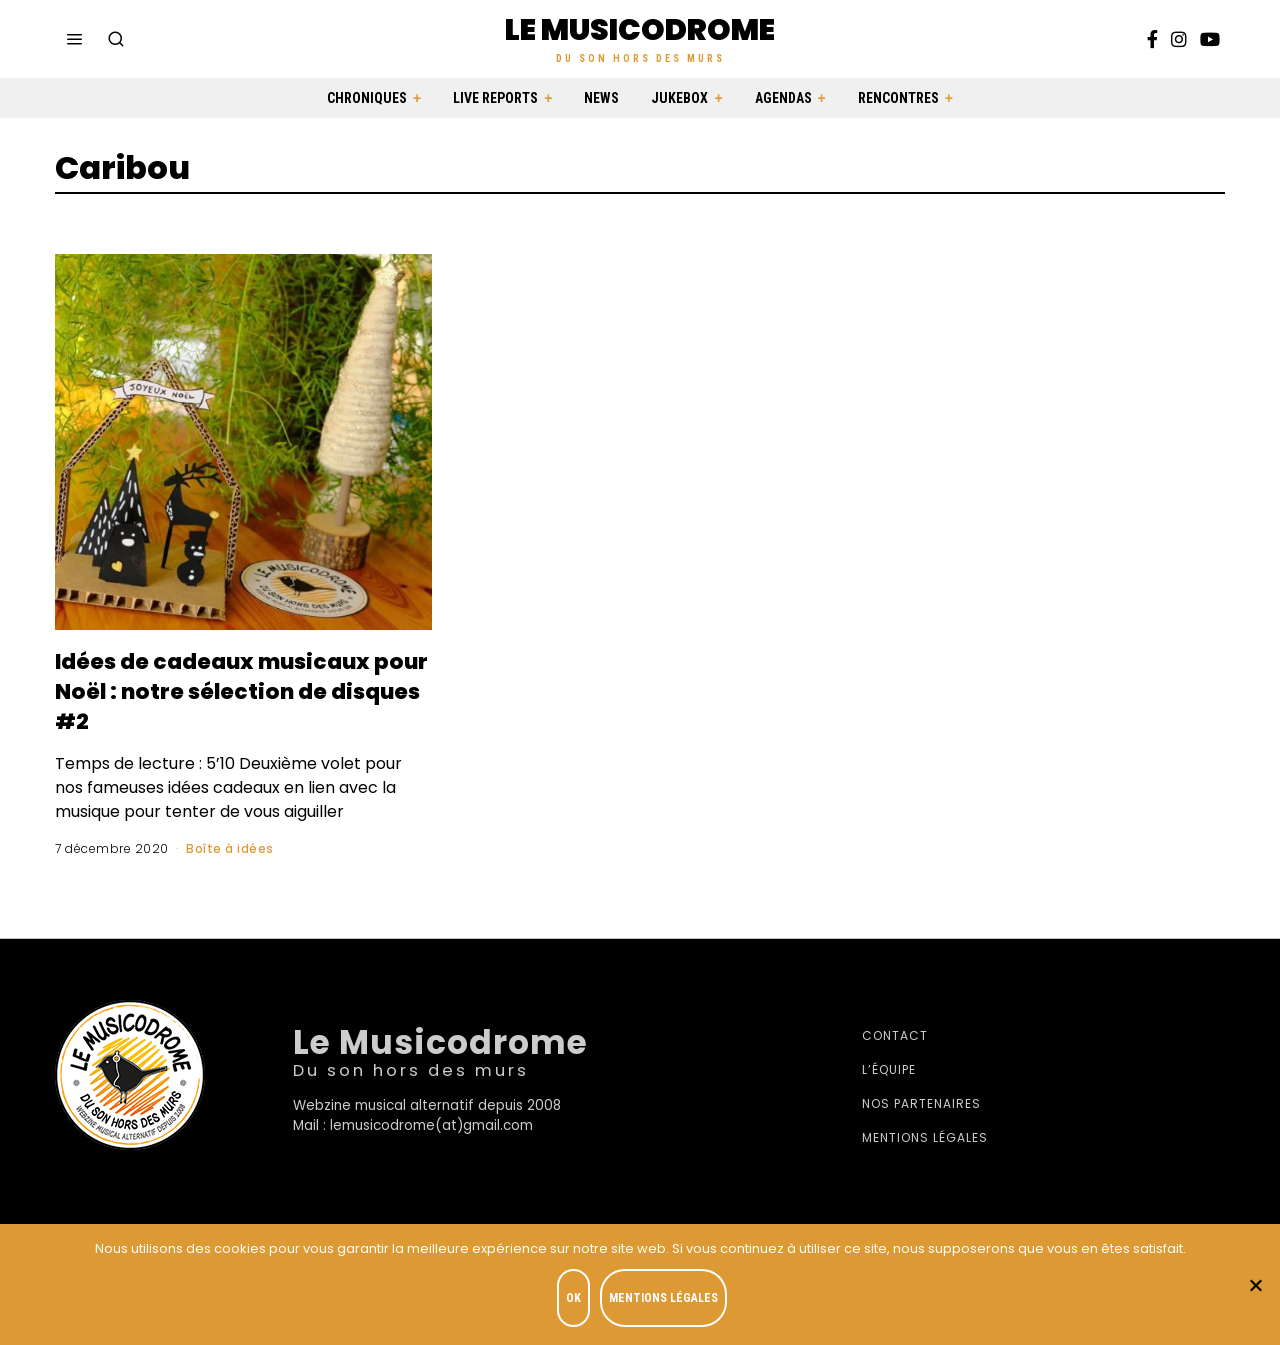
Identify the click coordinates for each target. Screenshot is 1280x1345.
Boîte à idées (230, 848)
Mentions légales (925, 1137)
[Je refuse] (1255, 1286)
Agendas (783, 98)
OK (576, 1301)
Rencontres (898, 98)
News (601, 98)
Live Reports (495, 98)
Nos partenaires (921, 1103)
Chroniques (367, 98)
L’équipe (889, 1069)
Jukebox (679, 98)
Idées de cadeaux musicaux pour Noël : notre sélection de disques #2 (235, 690)
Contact (895, 1035)
